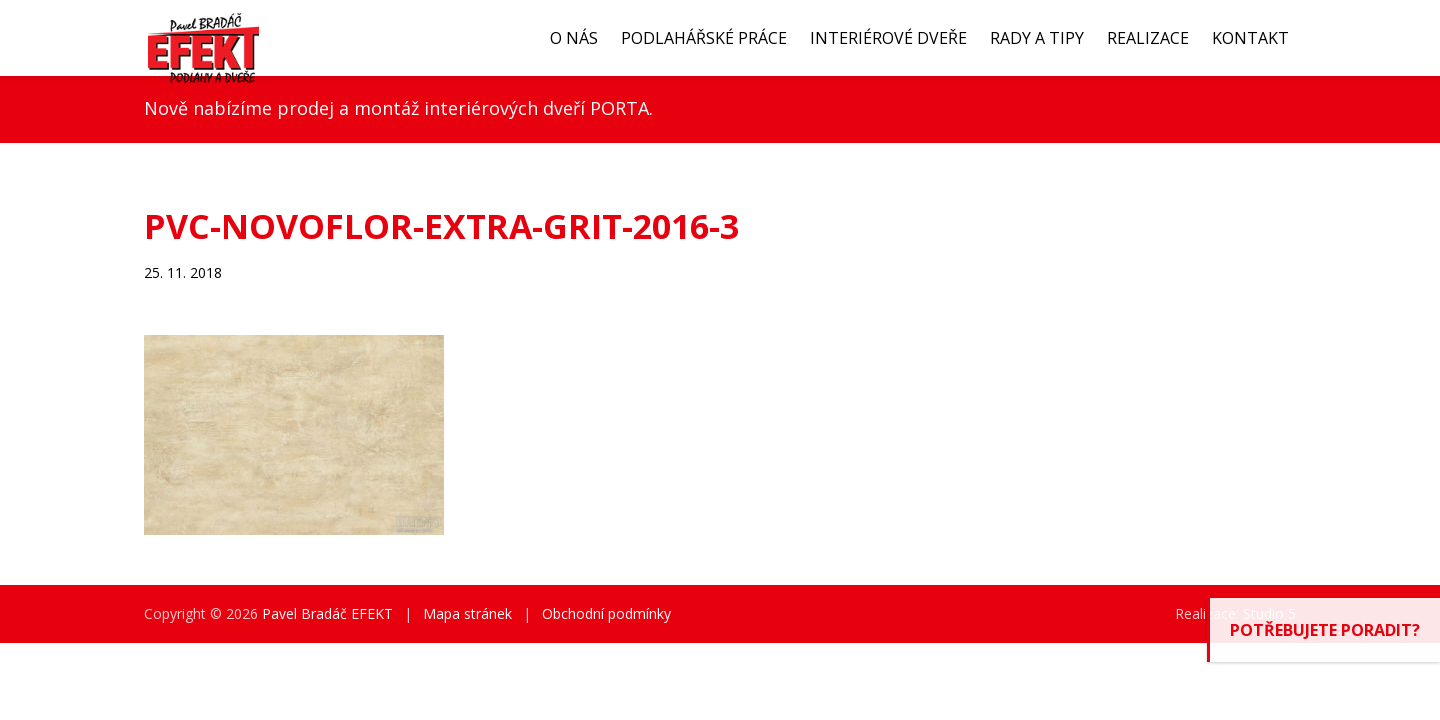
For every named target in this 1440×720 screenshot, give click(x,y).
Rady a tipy (1037, 38)
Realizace (1148, 38)
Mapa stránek (467, 613)
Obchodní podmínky (606, 613)
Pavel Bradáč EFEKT (327, 613)
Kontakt (1250, 38)
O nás (574, 38)
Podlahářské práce (704, 38)
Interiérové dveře (888, 38)
